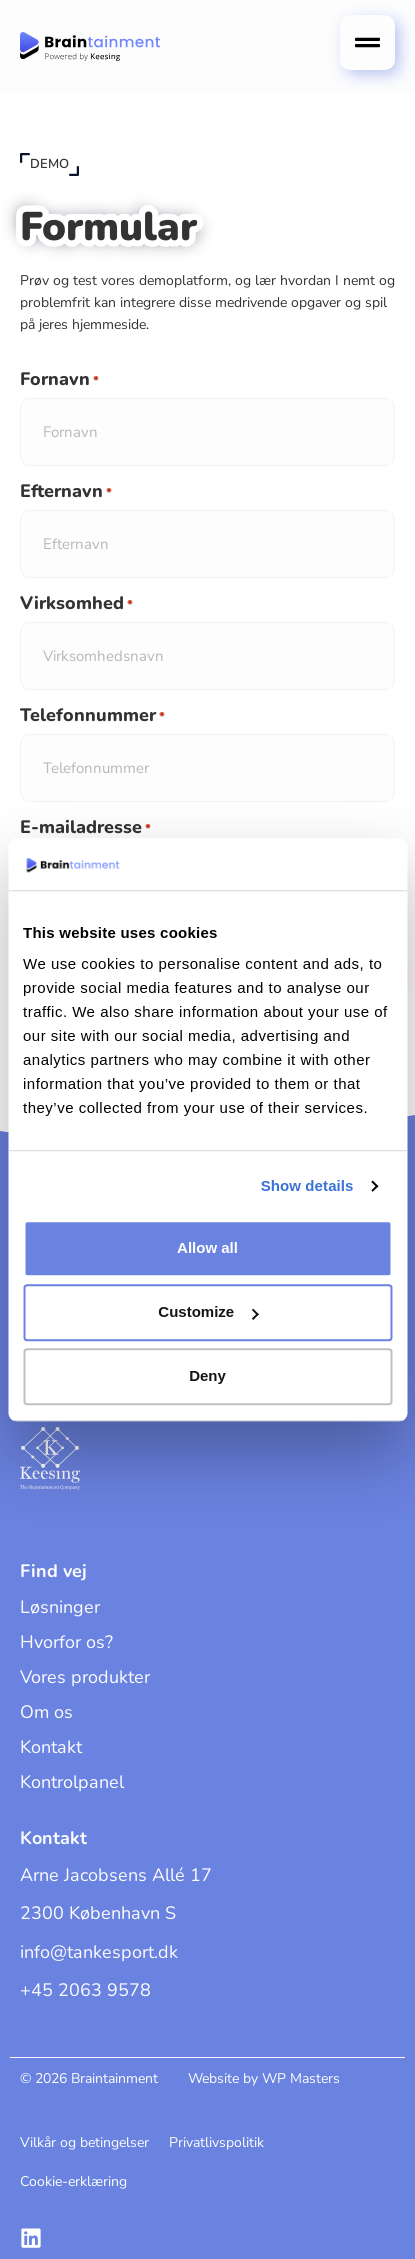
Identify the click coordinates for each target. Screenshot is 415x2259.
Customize (208, 1312)
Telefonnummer (92, 716)
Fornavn (59, 380)
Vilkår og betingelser (84, 2142)
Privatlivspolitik (216, 2142)
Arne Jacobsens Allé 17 (116, 1875)
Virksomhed (76, 604)
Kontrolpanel (72, 1782)
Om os (46, 1712)
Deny (207, 1376)
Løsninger (60, 1607)
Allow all (207, 1248)
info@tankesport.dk (99, 1952)
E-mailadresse (85, 828)
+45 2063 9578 (85, 1990)
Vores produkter (85, 1677)
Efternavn (66, 492)
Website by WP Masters (264, 2078)
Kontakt (51, 1747)
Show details (307, 1185)
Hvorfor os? (66, 1642)
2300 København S (98, 1913)
